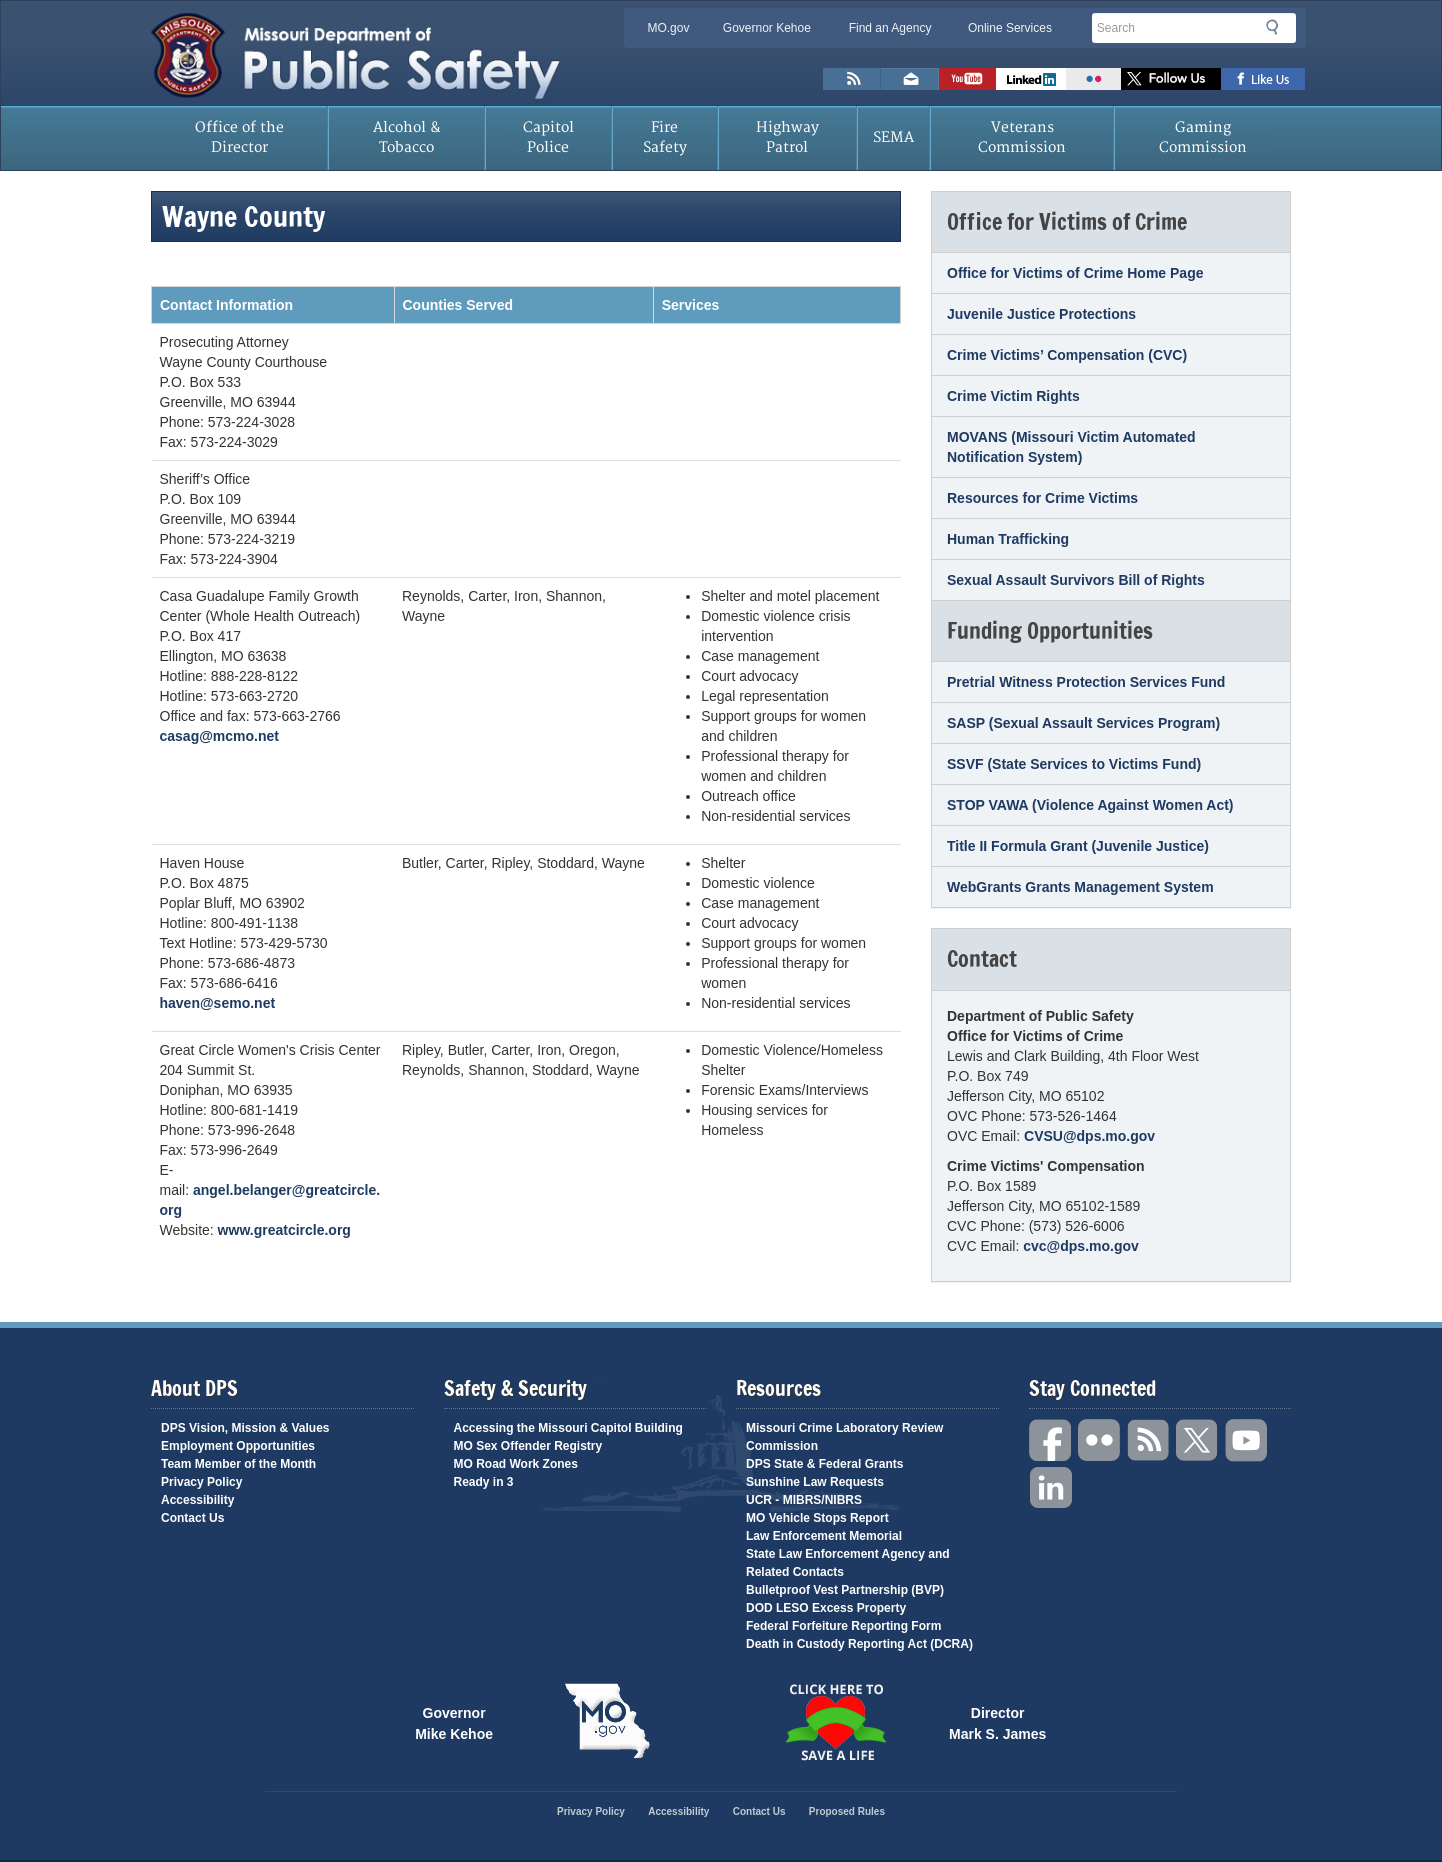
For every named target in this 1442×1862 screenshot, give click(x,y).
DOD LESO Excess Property (826, 1608)
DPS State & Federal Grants (824, 1464)
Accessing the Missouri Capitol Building (568, 1428)
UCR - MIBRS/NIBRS (804, 1500)
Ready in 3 (484, 1482)
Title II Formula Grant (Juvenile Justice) (1078, 846)
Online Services (1010, 28)
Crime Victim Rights (1013, 396)
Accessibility (197, 1500)
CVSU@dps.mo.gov (1089, 1136)
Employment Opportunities (238, 1446)
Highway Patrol (787, 137)
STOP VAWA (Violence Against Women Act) (1090, 805)
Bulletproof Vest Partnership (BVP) (845, 1590)
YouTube (1247, 1440)
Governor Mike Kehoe (454, 1722)
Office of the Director (239, 137)
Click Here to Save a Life (835, 1722)
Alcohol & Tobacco (407, 137)
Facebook (1051, 1440)
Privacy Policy (201, 1482)
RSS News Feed (852, 79)
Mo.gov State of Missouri (607, 1721)
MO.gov (668, 28)
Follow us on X (1171, 79)
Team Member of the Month (238, 1464)
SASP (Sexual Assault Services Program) (1083, 723)
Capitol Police (548, 137)
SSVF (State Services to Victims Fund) (1074, 764)
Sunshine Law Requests (815, 1482)
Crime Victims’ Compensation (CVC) (1067, 355)
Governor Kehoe (767, 28)
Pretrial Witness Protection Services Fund (1086, 682)
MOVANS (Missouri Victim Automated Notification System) (1071, 447)
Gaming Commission (1203, 137)
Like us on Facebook (1263, 79)
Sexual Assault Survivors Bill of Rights (1076, 580)
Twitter (1198, 1440)
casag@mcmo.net (219, 736)
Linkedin (1051, 1488)
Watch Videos (967, 79)
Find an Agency (890, 28)
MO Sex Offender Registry (528, 1446)
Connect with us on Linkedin (1031, 79)
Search (1278, 27)
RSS (1149, 1440)
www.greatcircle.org (284, 1230)
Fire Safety (665, 137)
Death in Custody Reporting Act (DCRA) (859, 1644)
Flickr (1093, 79)
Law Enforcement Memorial (824, 1536)
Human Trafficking (1008, 539)
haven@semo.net (218, 1003)
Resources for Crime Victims (1042, 498)
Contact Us (192, 1518)
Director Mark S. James (997, 1722)
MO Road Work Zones (516, 1464)
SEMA (893, 137)
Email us (910, 79)
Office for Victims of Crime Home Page (1075, 273)
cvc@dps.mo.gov (1081, 1246)
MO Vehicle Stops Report (817, 1518)
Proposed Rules (847, 1811)
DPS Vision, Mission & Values (245, 1428)
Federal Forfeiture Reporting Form (843, 1626)
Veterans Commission (1022, 137)
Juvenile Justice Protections (1041, 314)
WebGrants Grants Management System (1080, 887)
